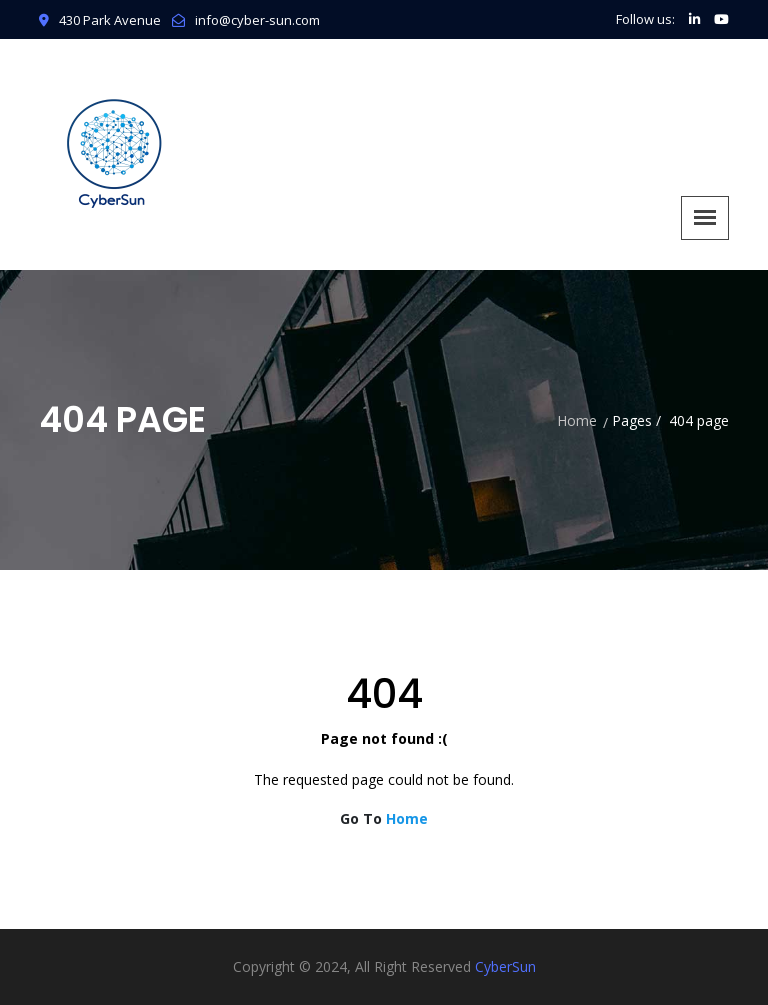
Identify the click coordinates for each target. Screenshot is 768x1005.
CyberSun (505, 966)
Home (577, 420)
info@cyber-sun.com (257, 20)
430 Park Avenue (100, 20)
